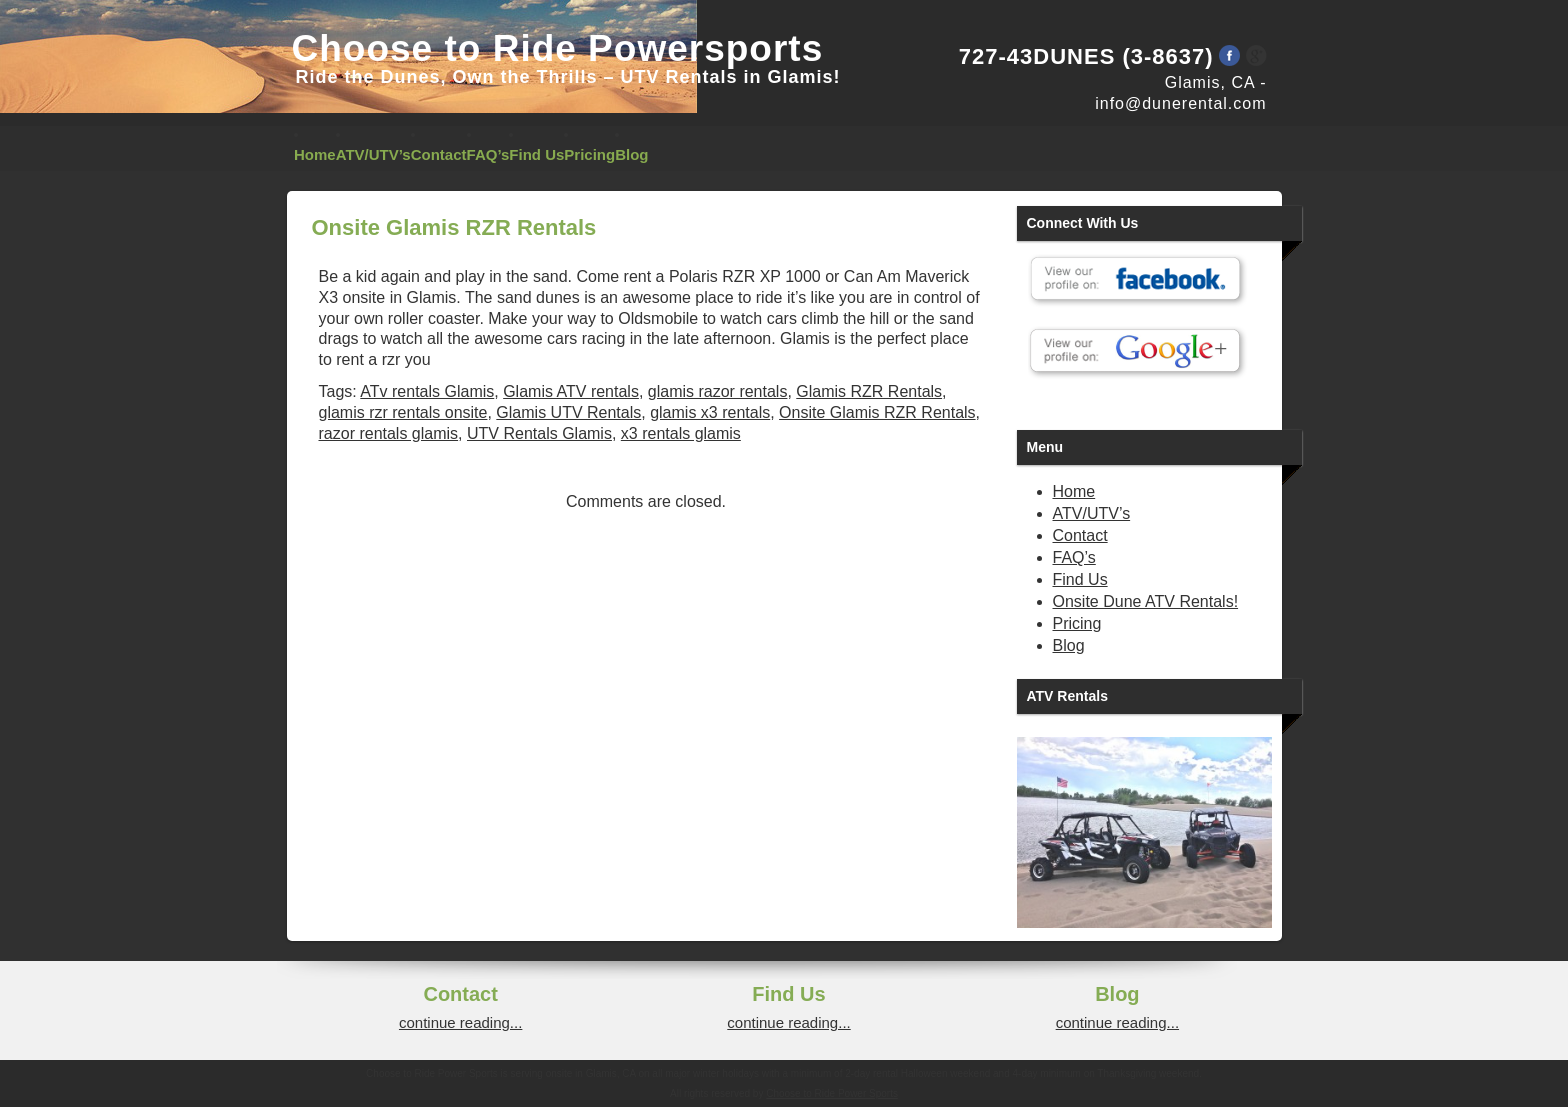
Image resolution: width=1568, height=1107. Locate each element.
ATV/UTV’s (373, 154)
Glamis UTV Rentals (568, 412)
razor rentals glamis (389, 433)
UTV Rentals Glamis (539, 433)
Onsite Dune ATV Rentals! (1146, 601)
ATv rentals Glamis (427, 391)
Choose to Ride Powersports (558, 48)
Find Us (536, 154)
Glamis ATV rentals (571, 391)
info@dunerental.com (1180, 103)
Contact (439, 154)
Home (315, 154)
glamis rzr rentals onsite (403, 412)
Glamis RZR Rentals (869, 391)
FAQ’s (488, 154)
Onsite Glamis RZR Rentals (877, 412)
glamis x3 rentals (710, 412)
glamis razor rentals (718, 391)
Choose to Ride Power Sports (832, 1093)
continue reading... (460, 1022)
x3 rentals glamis (681, 433)
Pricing (589, 154)
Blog (631, 154)
